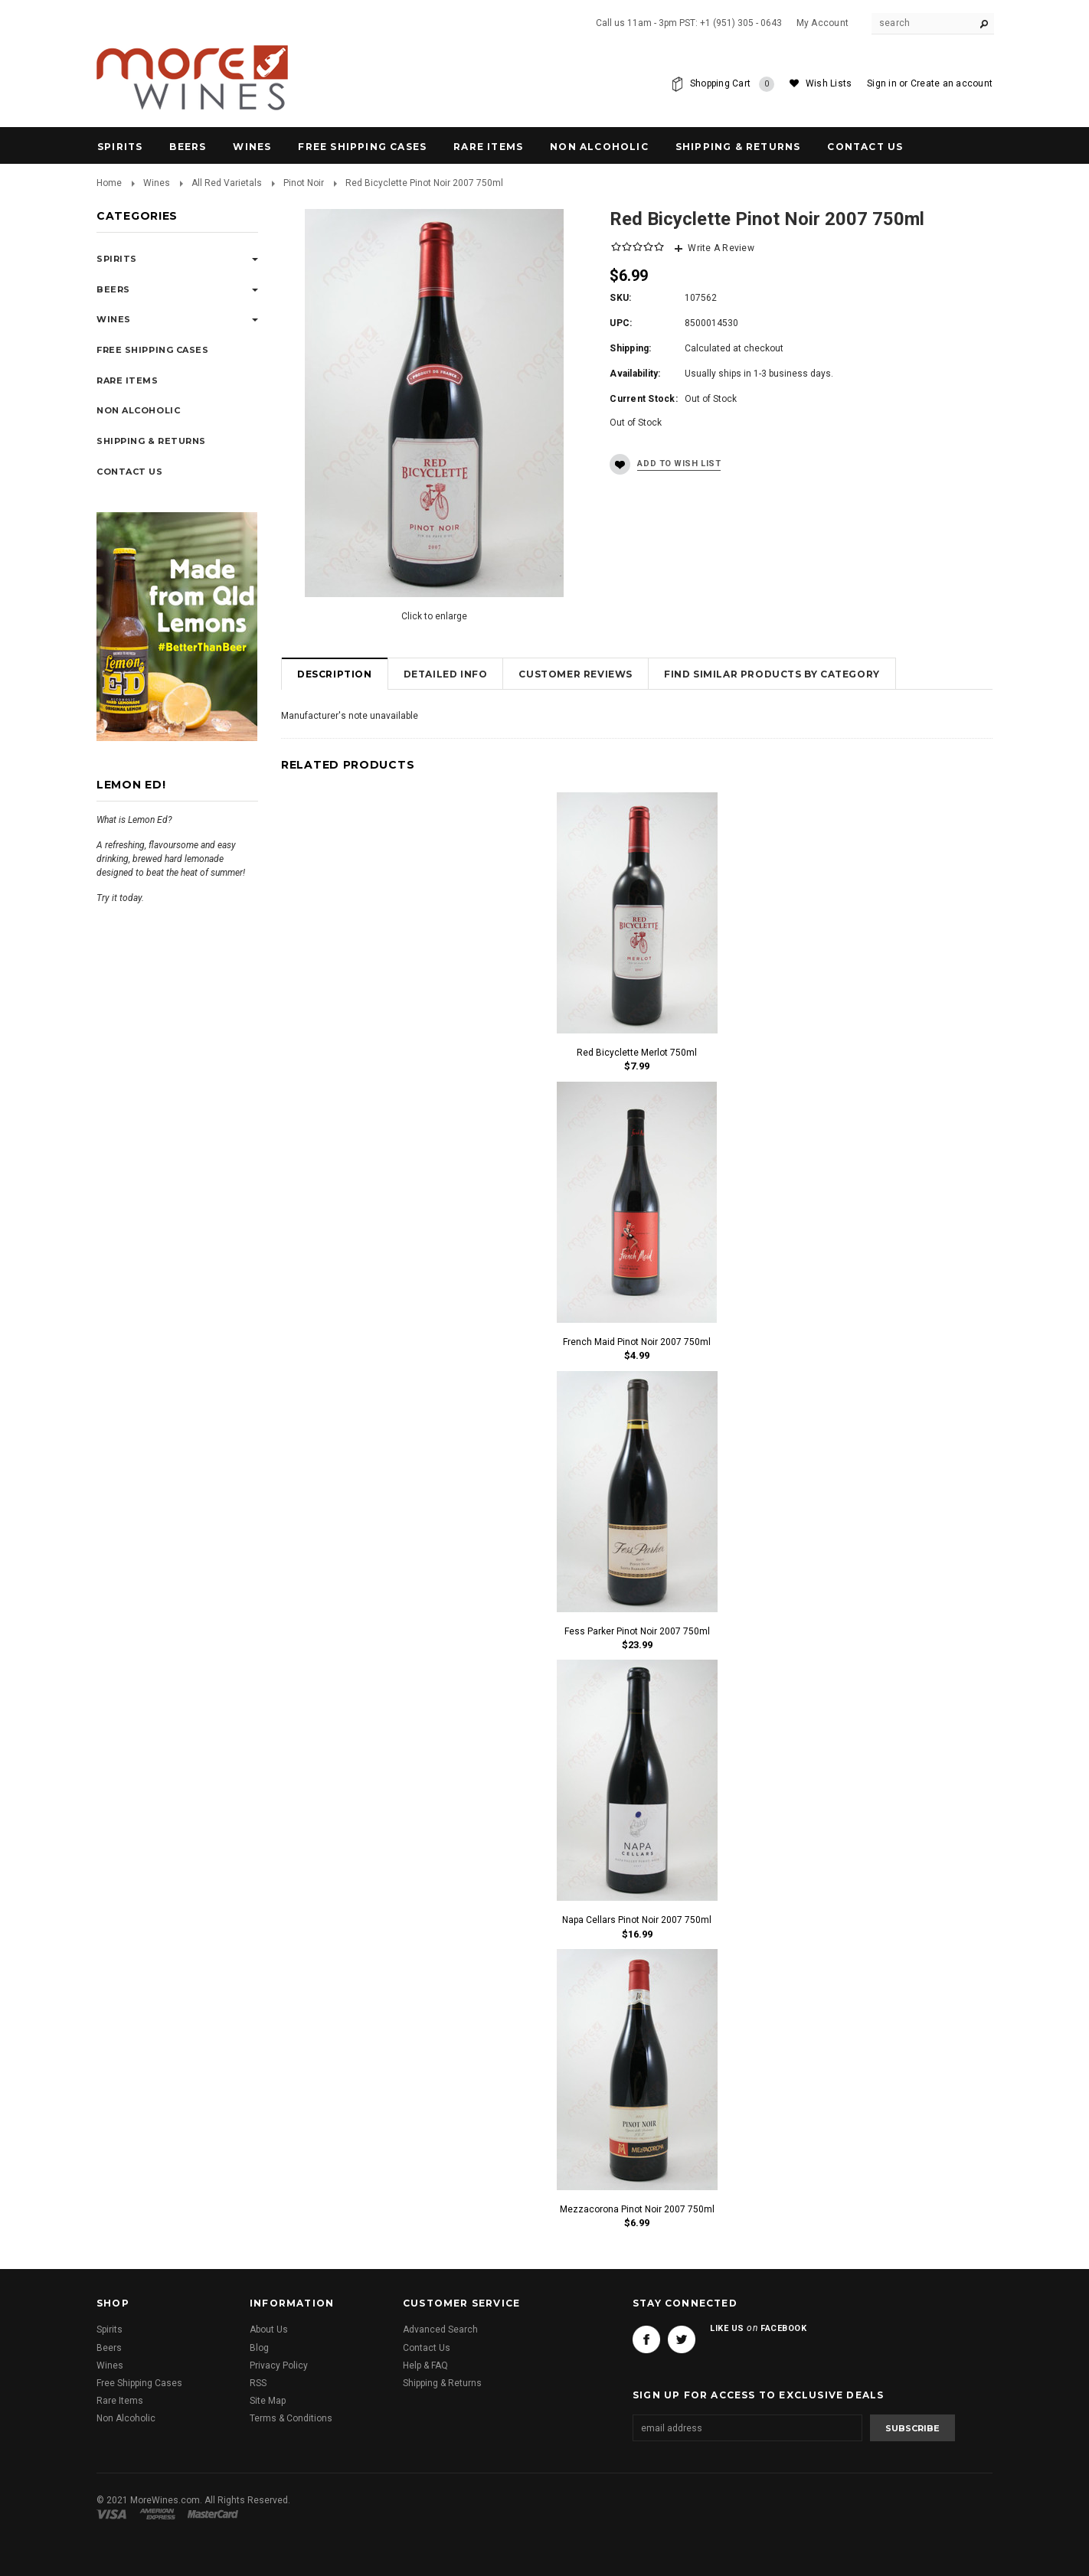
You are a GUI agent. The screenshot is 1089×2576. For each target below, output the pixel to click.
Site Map (268, 2400)
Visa (114, 2514)
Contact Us (426, 2348)
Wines (252, 146)
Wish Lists (829, 83)
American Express (159, 2514)
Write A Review (721, 248)
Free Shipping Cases (362, 146)
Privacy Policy (279, 2365)
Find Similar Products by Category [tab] (772, 674)
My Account (822, 23)
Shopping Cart (732, 84)
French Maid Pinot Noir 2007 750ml (637, 1342)
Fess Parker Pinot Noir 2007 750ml (637, 1631)
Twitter (681, 2339)
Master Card (214, 2514)
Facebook (646, 2339)
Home (109, 183)
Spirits (119, 146)
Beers (187, 146)
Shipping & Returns (442, 2383)
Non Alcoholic (599, 146)
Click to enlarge (434, 616)
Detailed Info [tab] (446, 674)
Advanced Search (440, 2329)
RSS (258, 2383)
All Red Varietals (226, 183)
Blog (259, 2348)
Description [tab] (334, 674)
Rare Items (488, 146)
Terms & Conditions (291, 2418)
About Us (269, 2329)
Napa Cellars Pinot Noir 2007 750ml (636, 1920)
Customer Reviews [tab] (575, 674)
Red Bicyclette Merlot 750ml (637, 1052)
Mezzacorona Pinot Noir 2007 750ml (637, 2209)
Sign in (882, 83)
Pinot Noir (303, 183)
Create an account (952, 83)
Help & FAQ (425, 2365)
